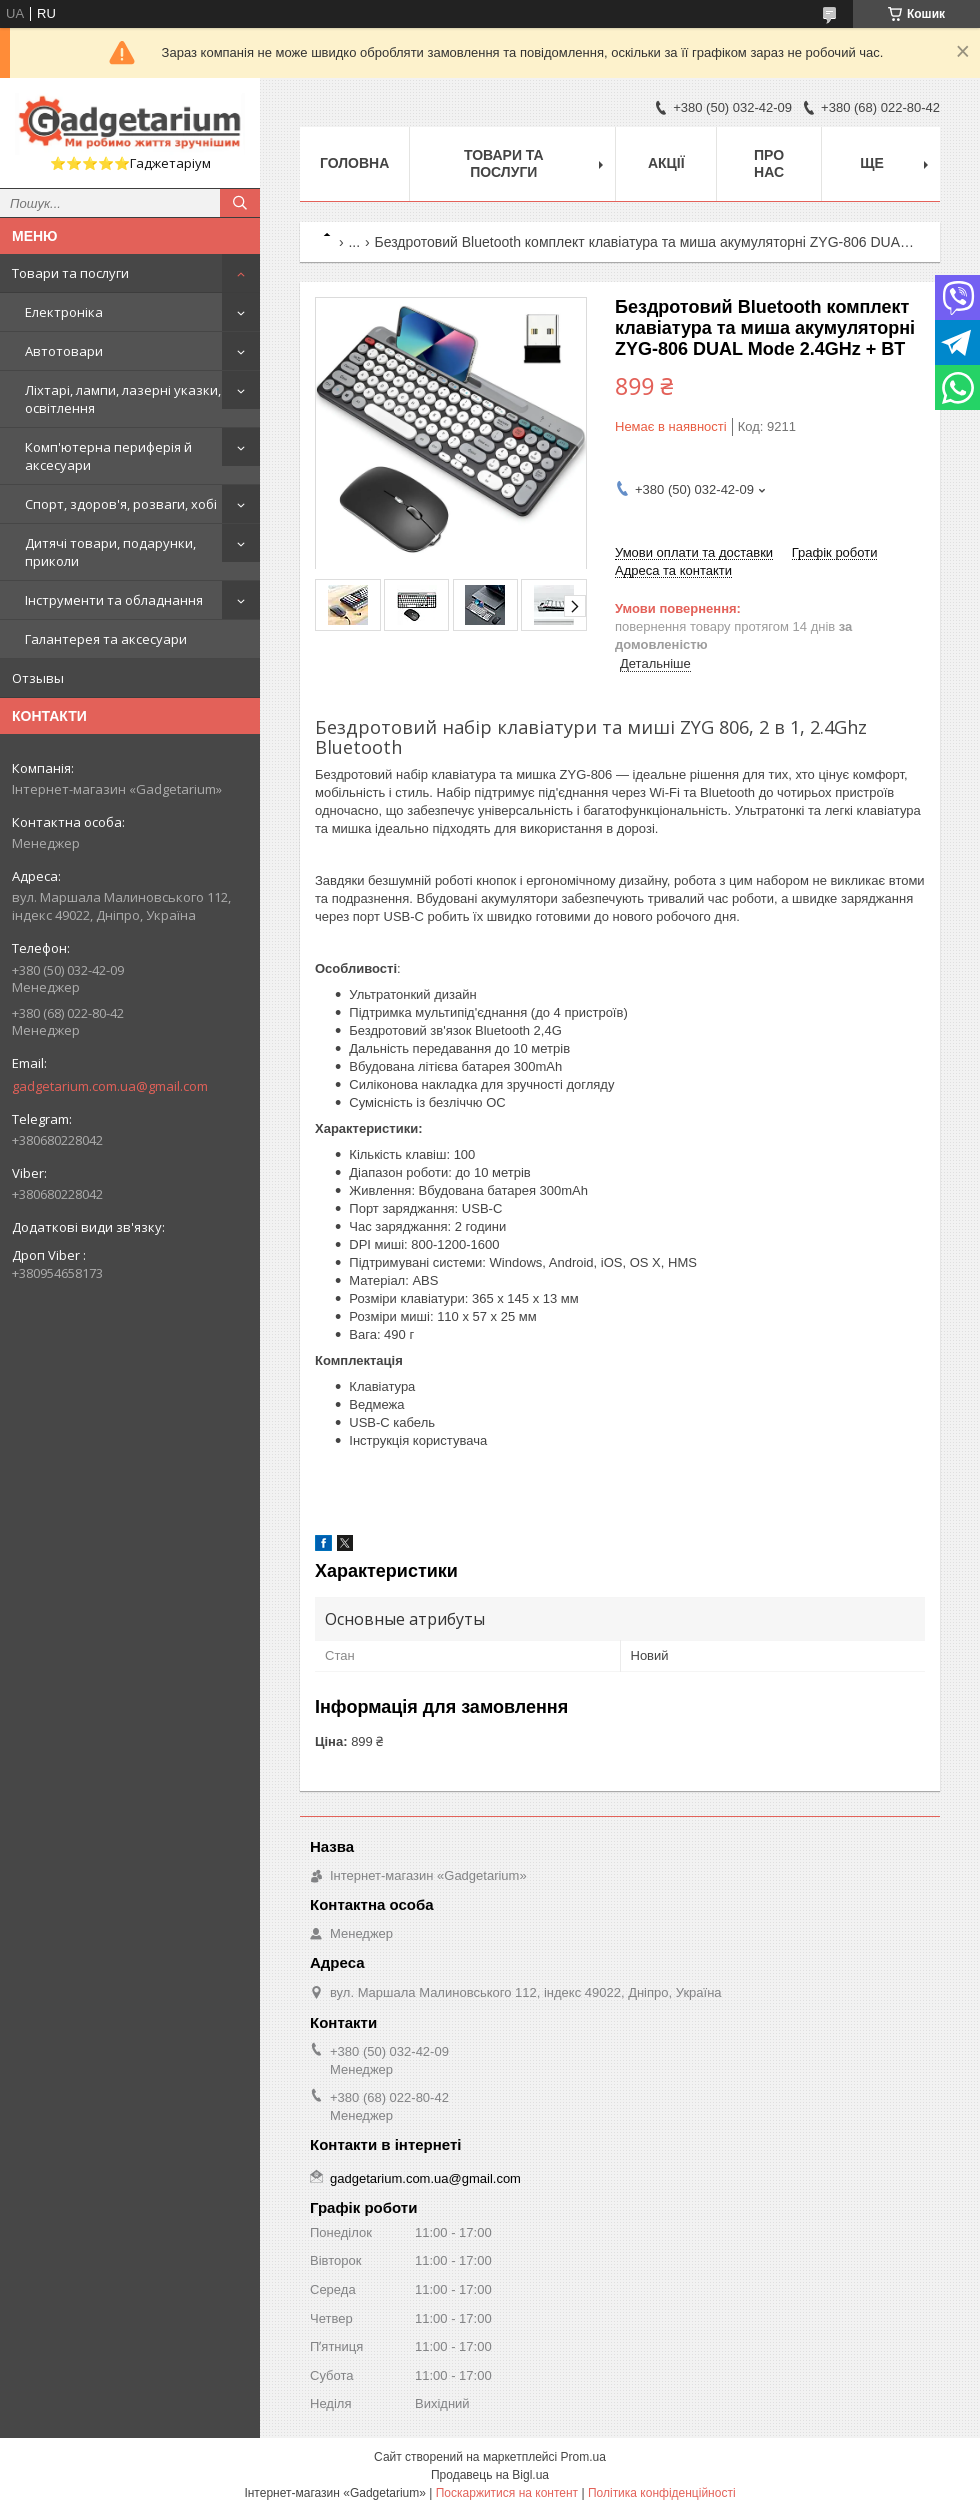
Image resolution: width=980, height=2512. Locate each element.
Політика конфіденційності (662, 2493)
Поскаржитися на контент (507, 2493)
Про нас (769, 163)
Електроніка (64, 312)
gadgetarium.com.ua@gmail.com (110, 1086)
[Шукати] (240, 203)
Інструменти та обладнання (114, 600)
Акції (666, 163)
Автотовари (64, 351)
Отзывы (38, 678)
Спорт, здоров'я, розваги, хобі (121, 504)
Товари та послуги (70, 273)
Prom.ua (583, 2457)
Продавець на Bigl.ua (490, 2475)
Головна (354, 163)
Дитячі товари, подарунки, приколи (110, 552)
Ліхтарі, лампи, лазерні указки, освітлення (123, 399)
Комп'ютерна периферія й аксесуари (108, 456)
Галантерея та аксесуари (106, 639)
